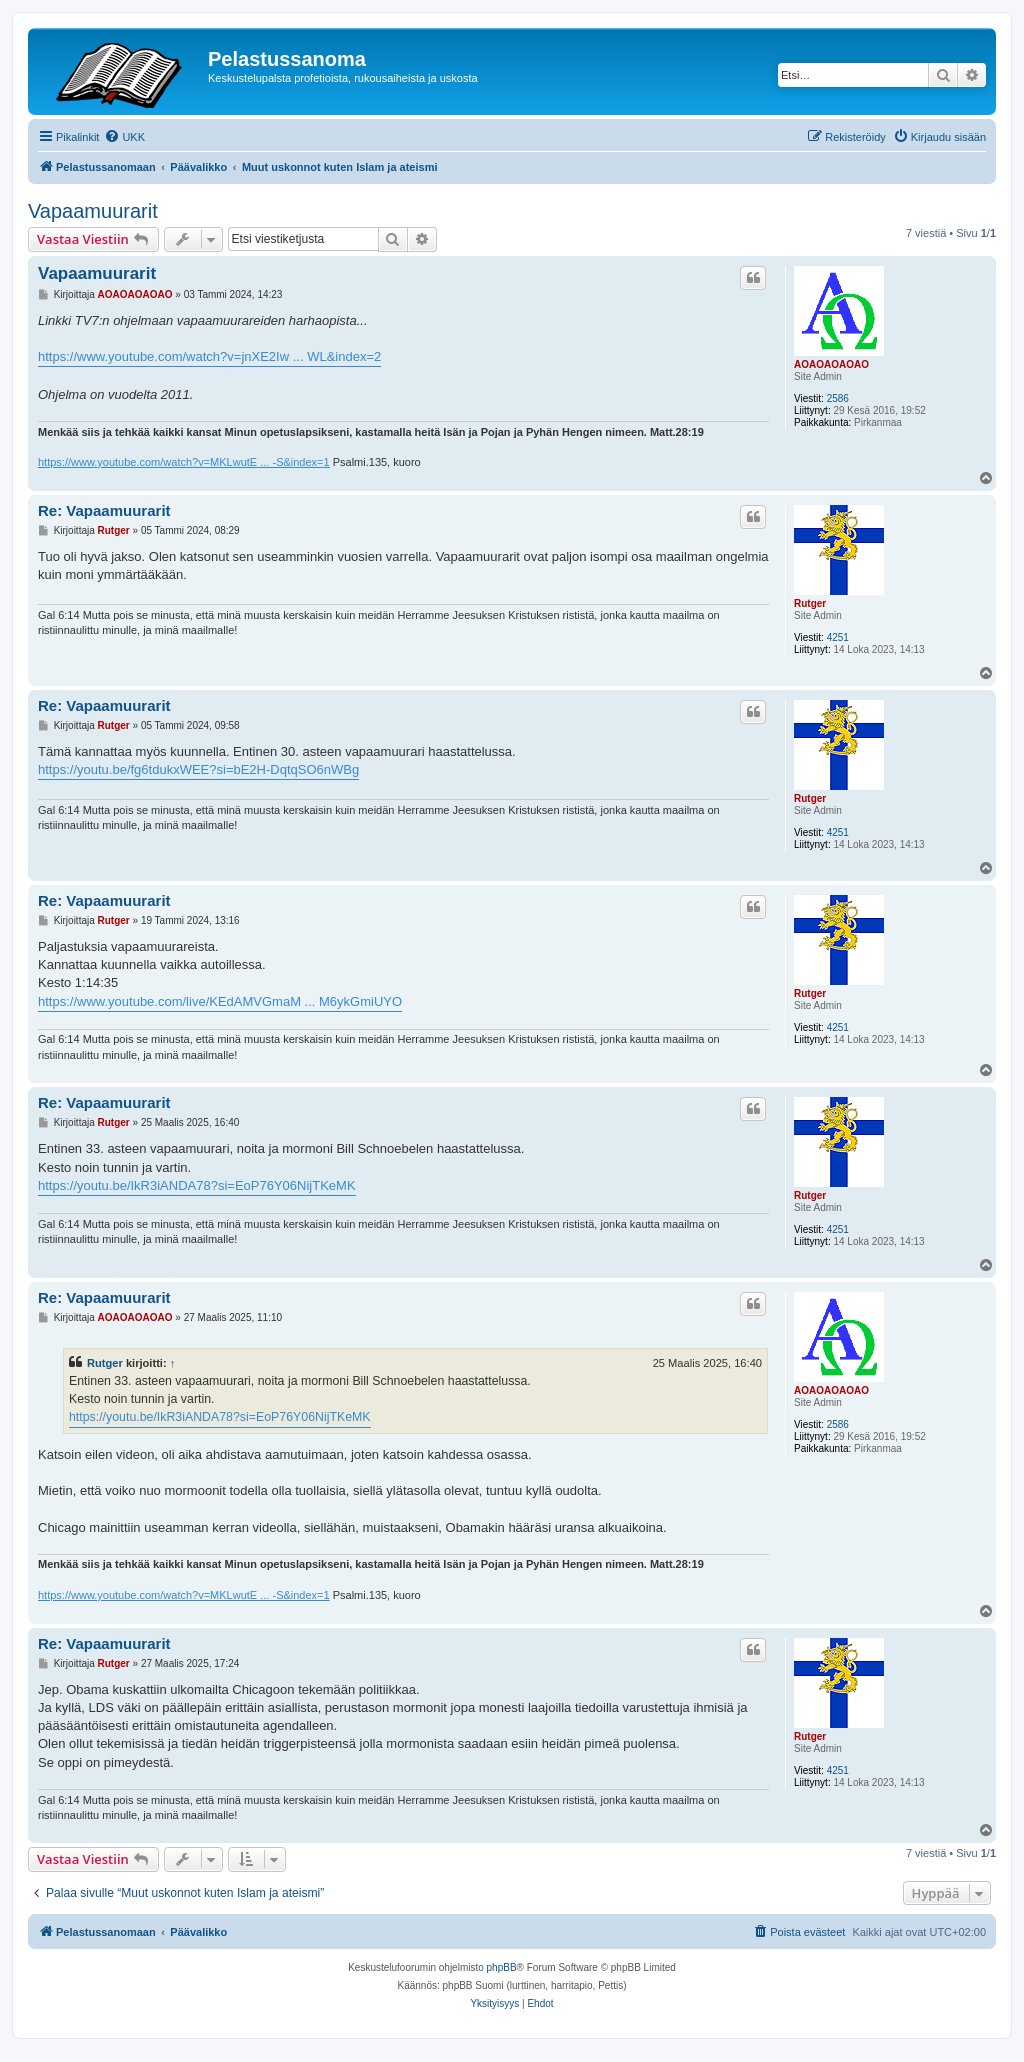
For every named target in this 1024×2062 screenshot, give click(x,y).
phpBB (502, 1967)
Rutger (810, 603)
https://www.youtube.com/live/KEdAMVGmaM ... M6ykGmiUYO (220, 1001)
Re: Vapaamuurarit (104, 510)
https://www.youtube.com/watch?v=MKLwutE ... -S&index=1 (184, 462)
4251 (838, 637)
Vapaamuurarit (93, 211)
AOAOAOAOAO (831, 364)
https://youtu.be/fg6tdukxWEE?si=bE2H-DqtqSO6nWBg (198, 769)
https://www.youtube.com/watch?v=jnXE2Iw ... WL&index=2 (209, 356)
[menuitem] (124, 137)
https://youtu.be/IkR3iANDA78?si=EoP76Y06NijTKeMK (197, 1185)
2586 (838, 398)
